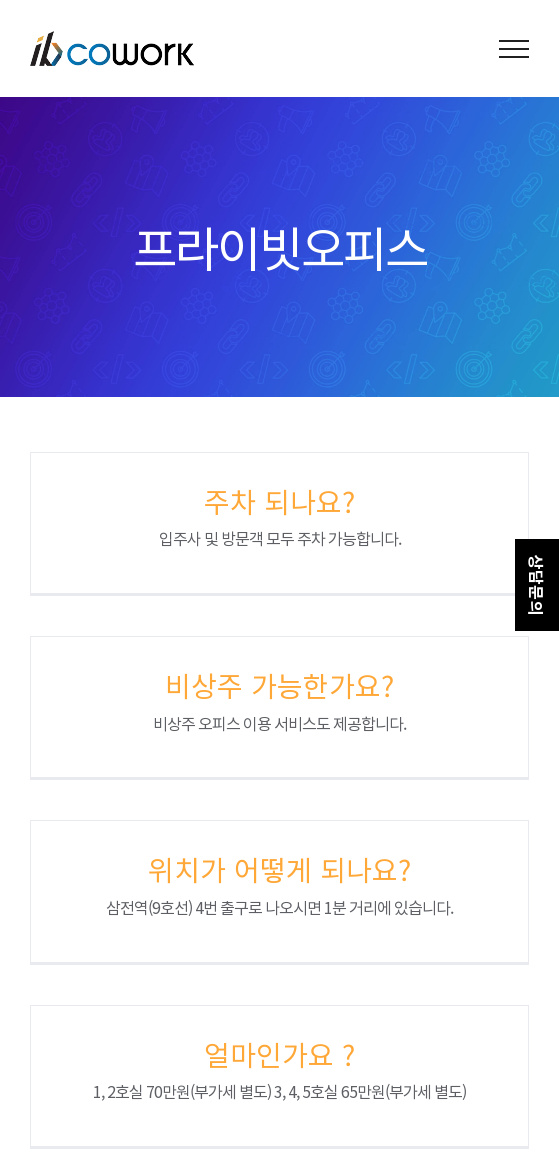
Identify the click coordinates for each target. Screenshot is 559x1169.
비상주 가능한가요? (279, 685)
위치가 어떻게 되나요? (279, 869)
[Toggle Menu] (514, 49)
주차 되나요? (279, 501)
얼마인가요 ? (279, 1054)
